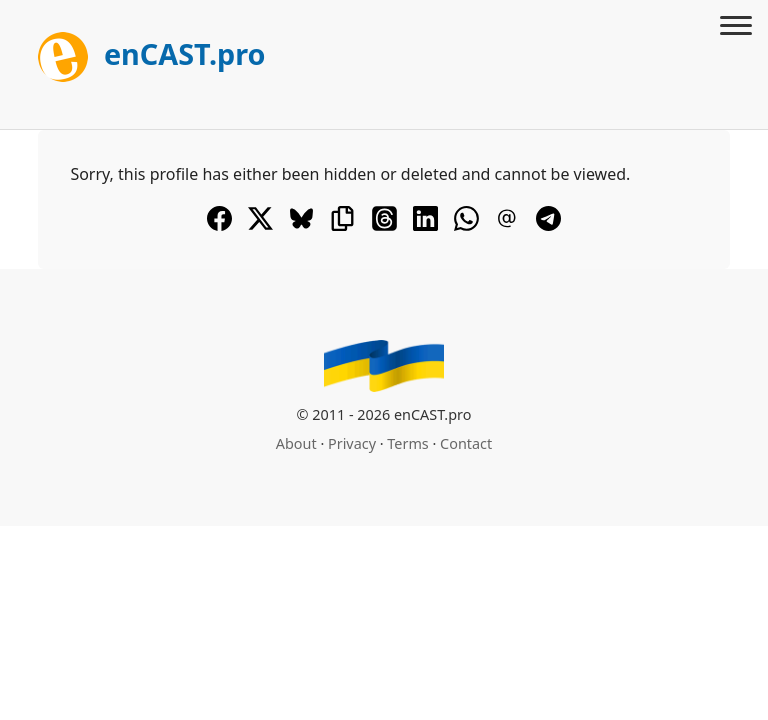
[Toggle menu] (736, 28)
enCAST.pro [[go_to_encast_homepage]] (151, 53)
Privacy (352, 443)
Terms (407, 443)
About (296, 443)
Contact (466, 443)
